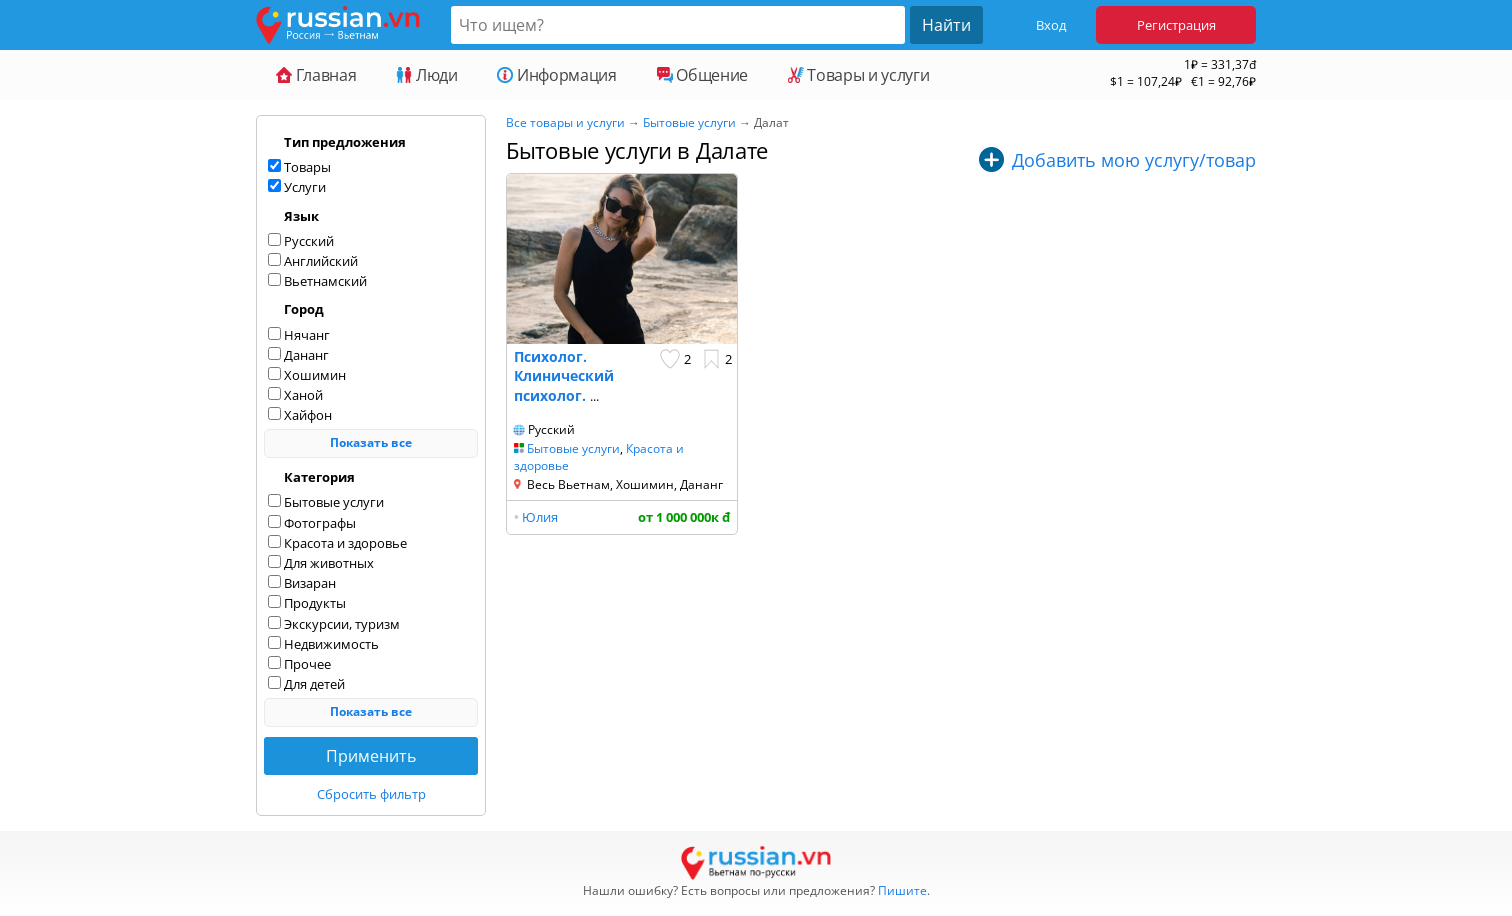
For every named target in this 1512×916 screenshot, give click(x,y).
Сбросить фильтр (371, 794)
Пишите (902, 890)
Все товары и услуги (565, 122)
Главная (316, 75)
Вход (1051, 25)
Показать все (371, 442)
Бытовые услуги (689, 122)
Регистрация (1176, 25)
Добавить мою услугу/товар (1134, 160)
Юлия (540, 517)
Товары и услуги (858, 75)
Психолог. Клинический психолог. (564, 376)
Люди (426, 75)
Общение (702, 75)
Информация (556, 75)
